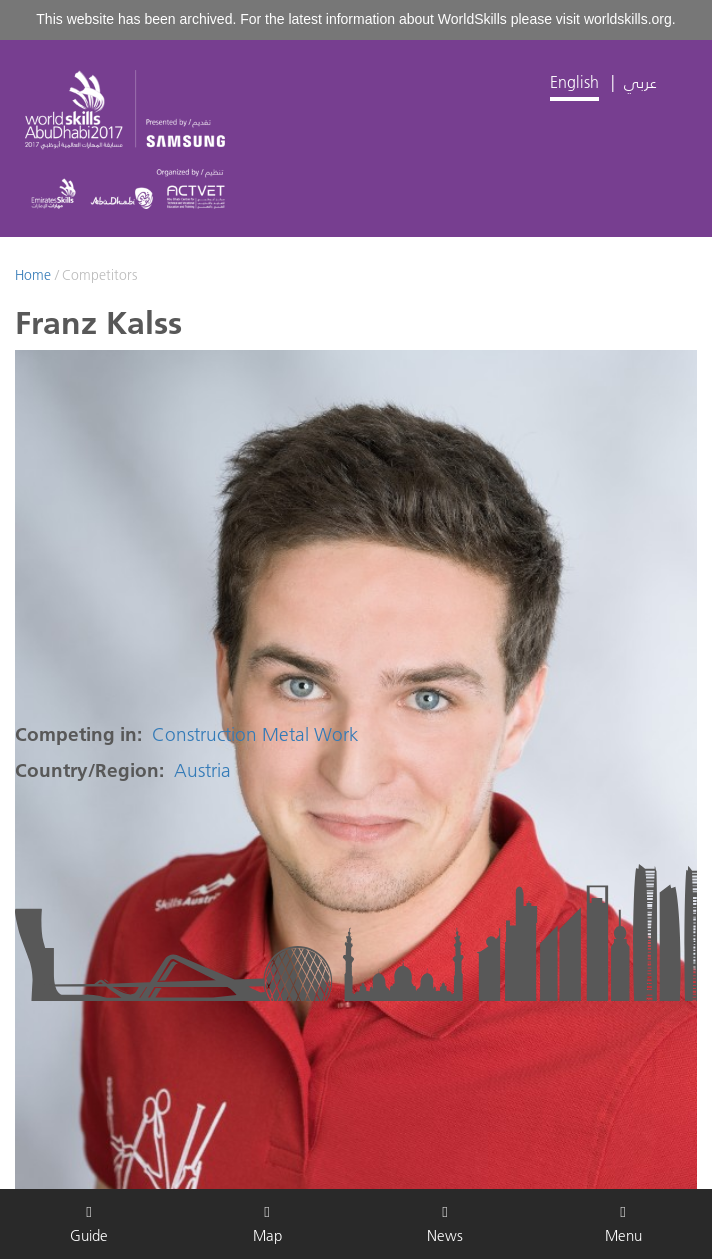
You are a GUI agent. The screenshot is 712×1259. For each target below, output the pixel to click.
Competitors (99, 275)
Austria (202, 770)
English (574, 82)
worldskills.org (628, 19)
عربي (640, 82)
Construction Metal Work (255, 734)
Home (33, 275)
